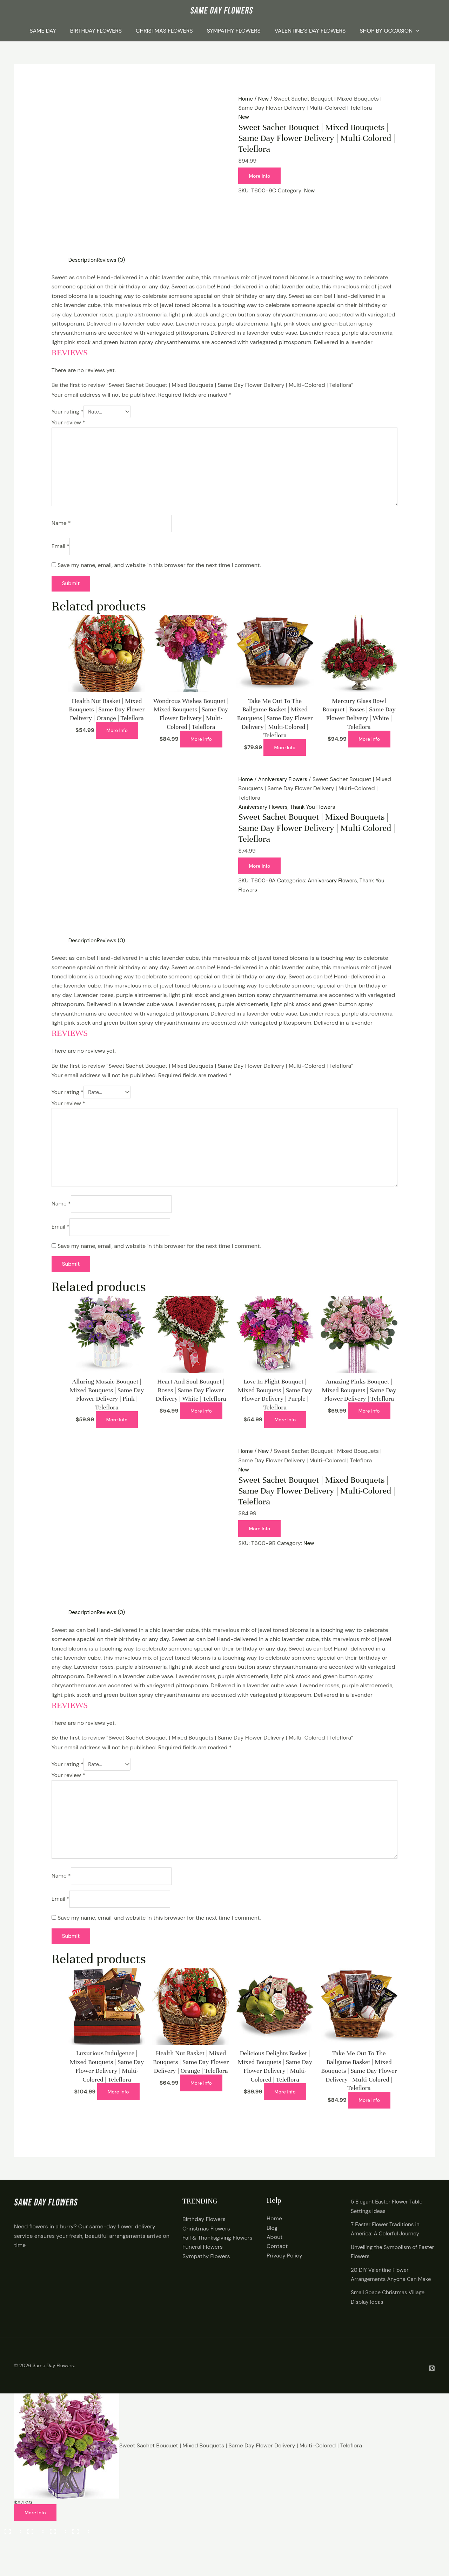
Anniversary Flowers (285, 786)
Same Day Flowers (53, 2395)
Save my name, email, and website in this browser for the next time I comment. (159, 572)
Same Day (42, 30)
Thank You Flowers (316, 814)
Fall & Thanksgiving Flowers (217, 2258)
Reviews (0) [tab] (113, 260)
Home (246, 98)
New (264, 98)
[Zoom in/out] (10, 2559)
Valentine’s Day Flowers (310, 30)
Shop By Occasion (390, 30)
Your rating (67, 412)
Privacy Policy (284, 2276)
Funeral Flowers (202, 2267)
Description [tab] (83, 260)
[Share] (55, 2559)
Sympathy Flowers (233, 30)
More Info (260, 175)
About (275, 2258)
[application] (416, 30)
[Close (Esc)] (78, 2559)
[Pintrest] (432, 2399)
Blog (272, 2249)
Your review (68, 423)
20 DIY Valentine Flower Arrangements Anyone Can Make (385, 2300)
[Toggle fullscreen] (32, 2559)
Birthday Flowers (96, 30)
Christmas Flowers (164, 30)
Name (61, 528)
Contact (277, 2267)
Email (60, 552)
